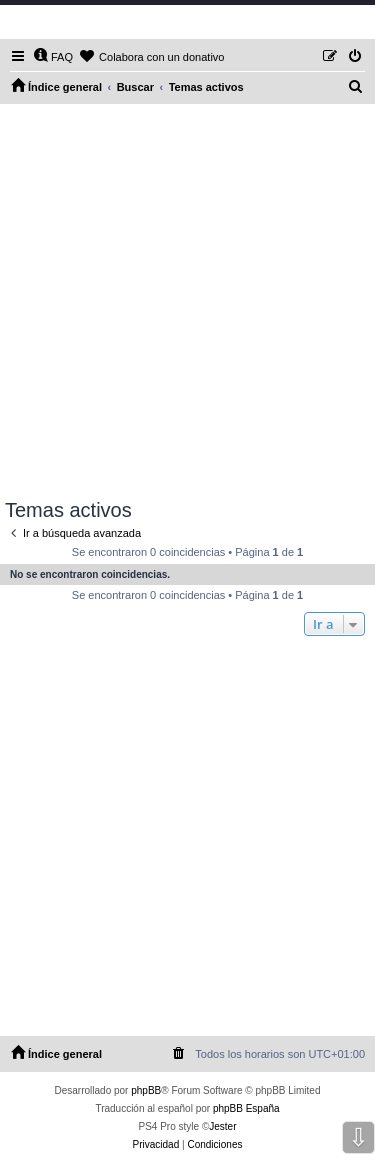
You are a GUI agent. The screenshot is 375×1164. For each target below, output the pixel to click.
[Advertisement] (187, 301)
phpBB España (246, 1108)
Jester (222, 1126)
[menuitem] (53, 57)
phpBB (146, 1090)
